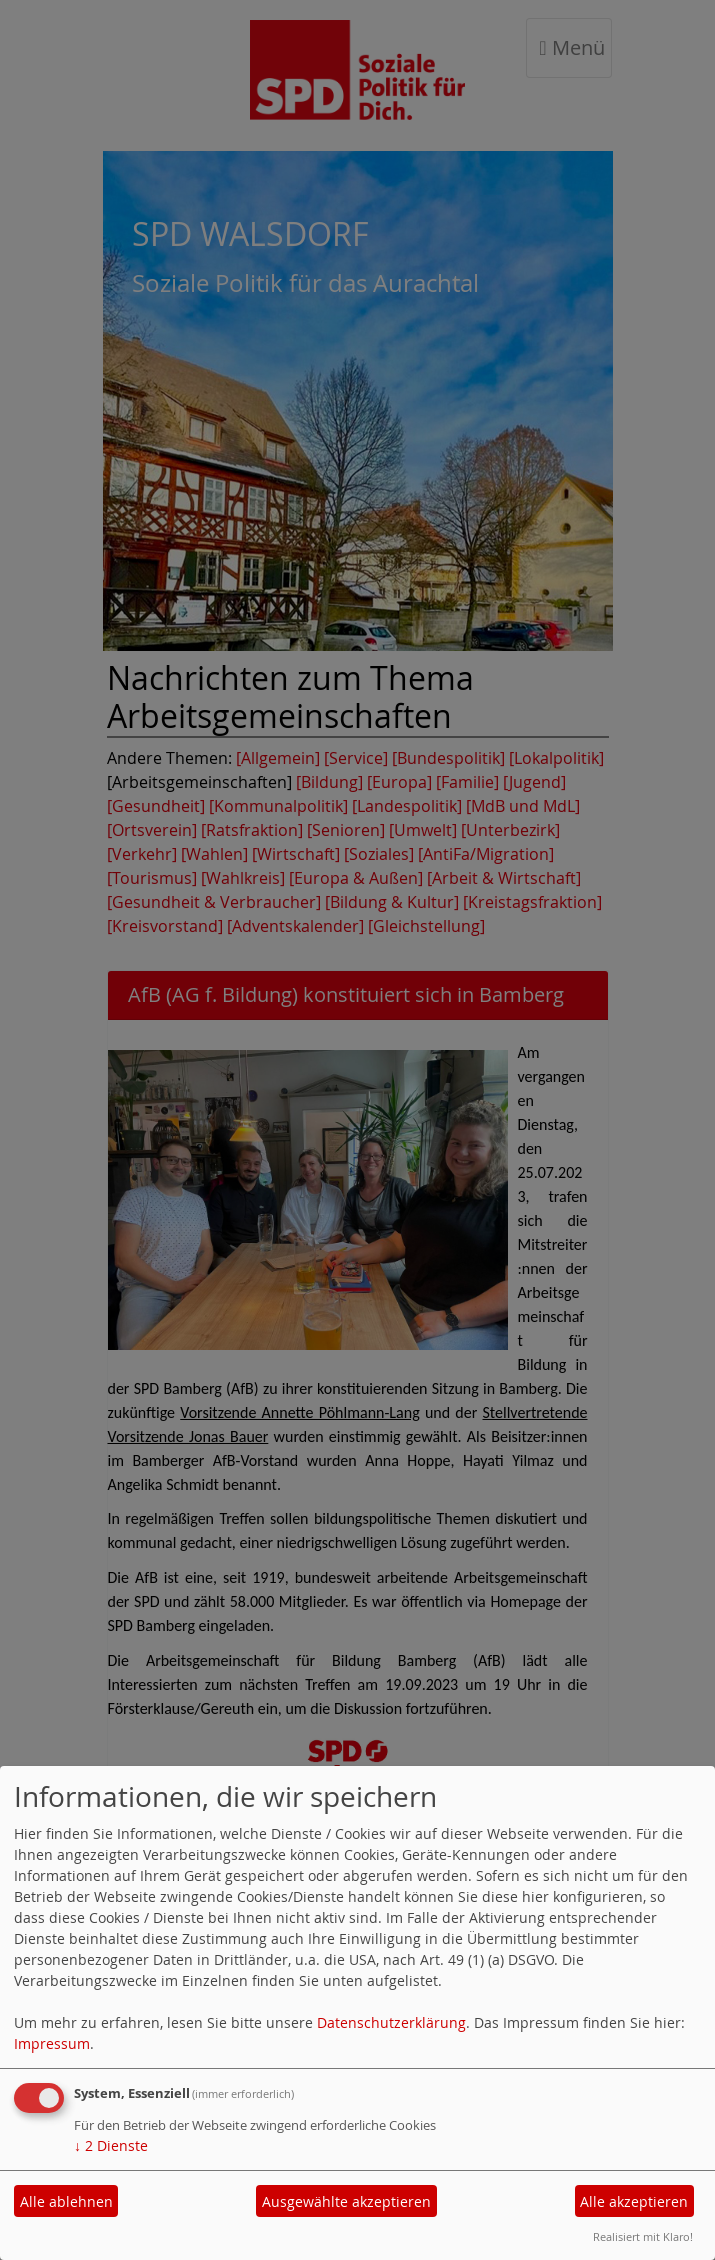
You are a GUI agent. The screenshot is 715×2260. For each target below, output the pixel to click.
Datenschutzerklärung (391, 2022)
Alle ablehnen (66, 2201)
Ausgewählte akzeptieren (346, 2201)
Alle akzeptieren (634, 2201)
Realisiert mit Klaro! (643, 2236)
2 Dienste (111, 2145)
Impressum (52, 2043)
